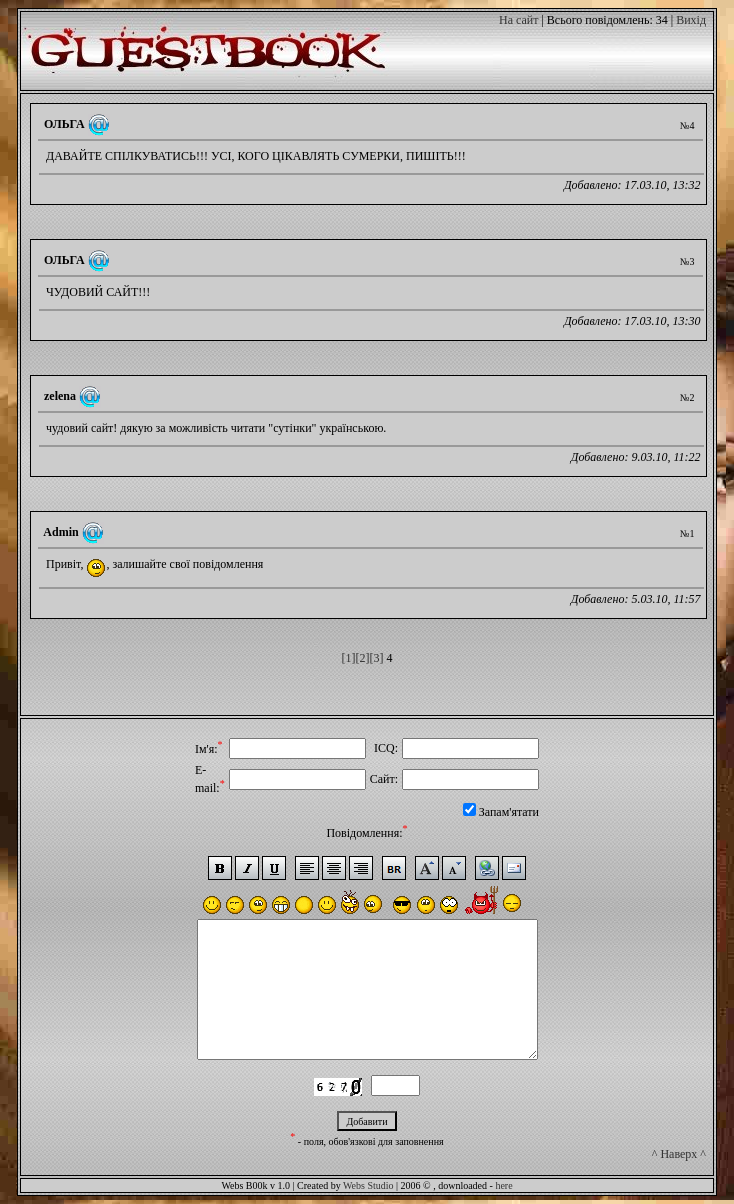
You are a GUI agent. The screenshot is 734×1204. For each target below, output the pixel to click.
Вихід (691, 20)
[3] (377, 658)
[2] (363, 658)
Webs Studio (368, 1185)
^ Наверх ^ (679, 1154)
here (503, 1185)
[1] (349, 658)
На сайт (518, 20)
